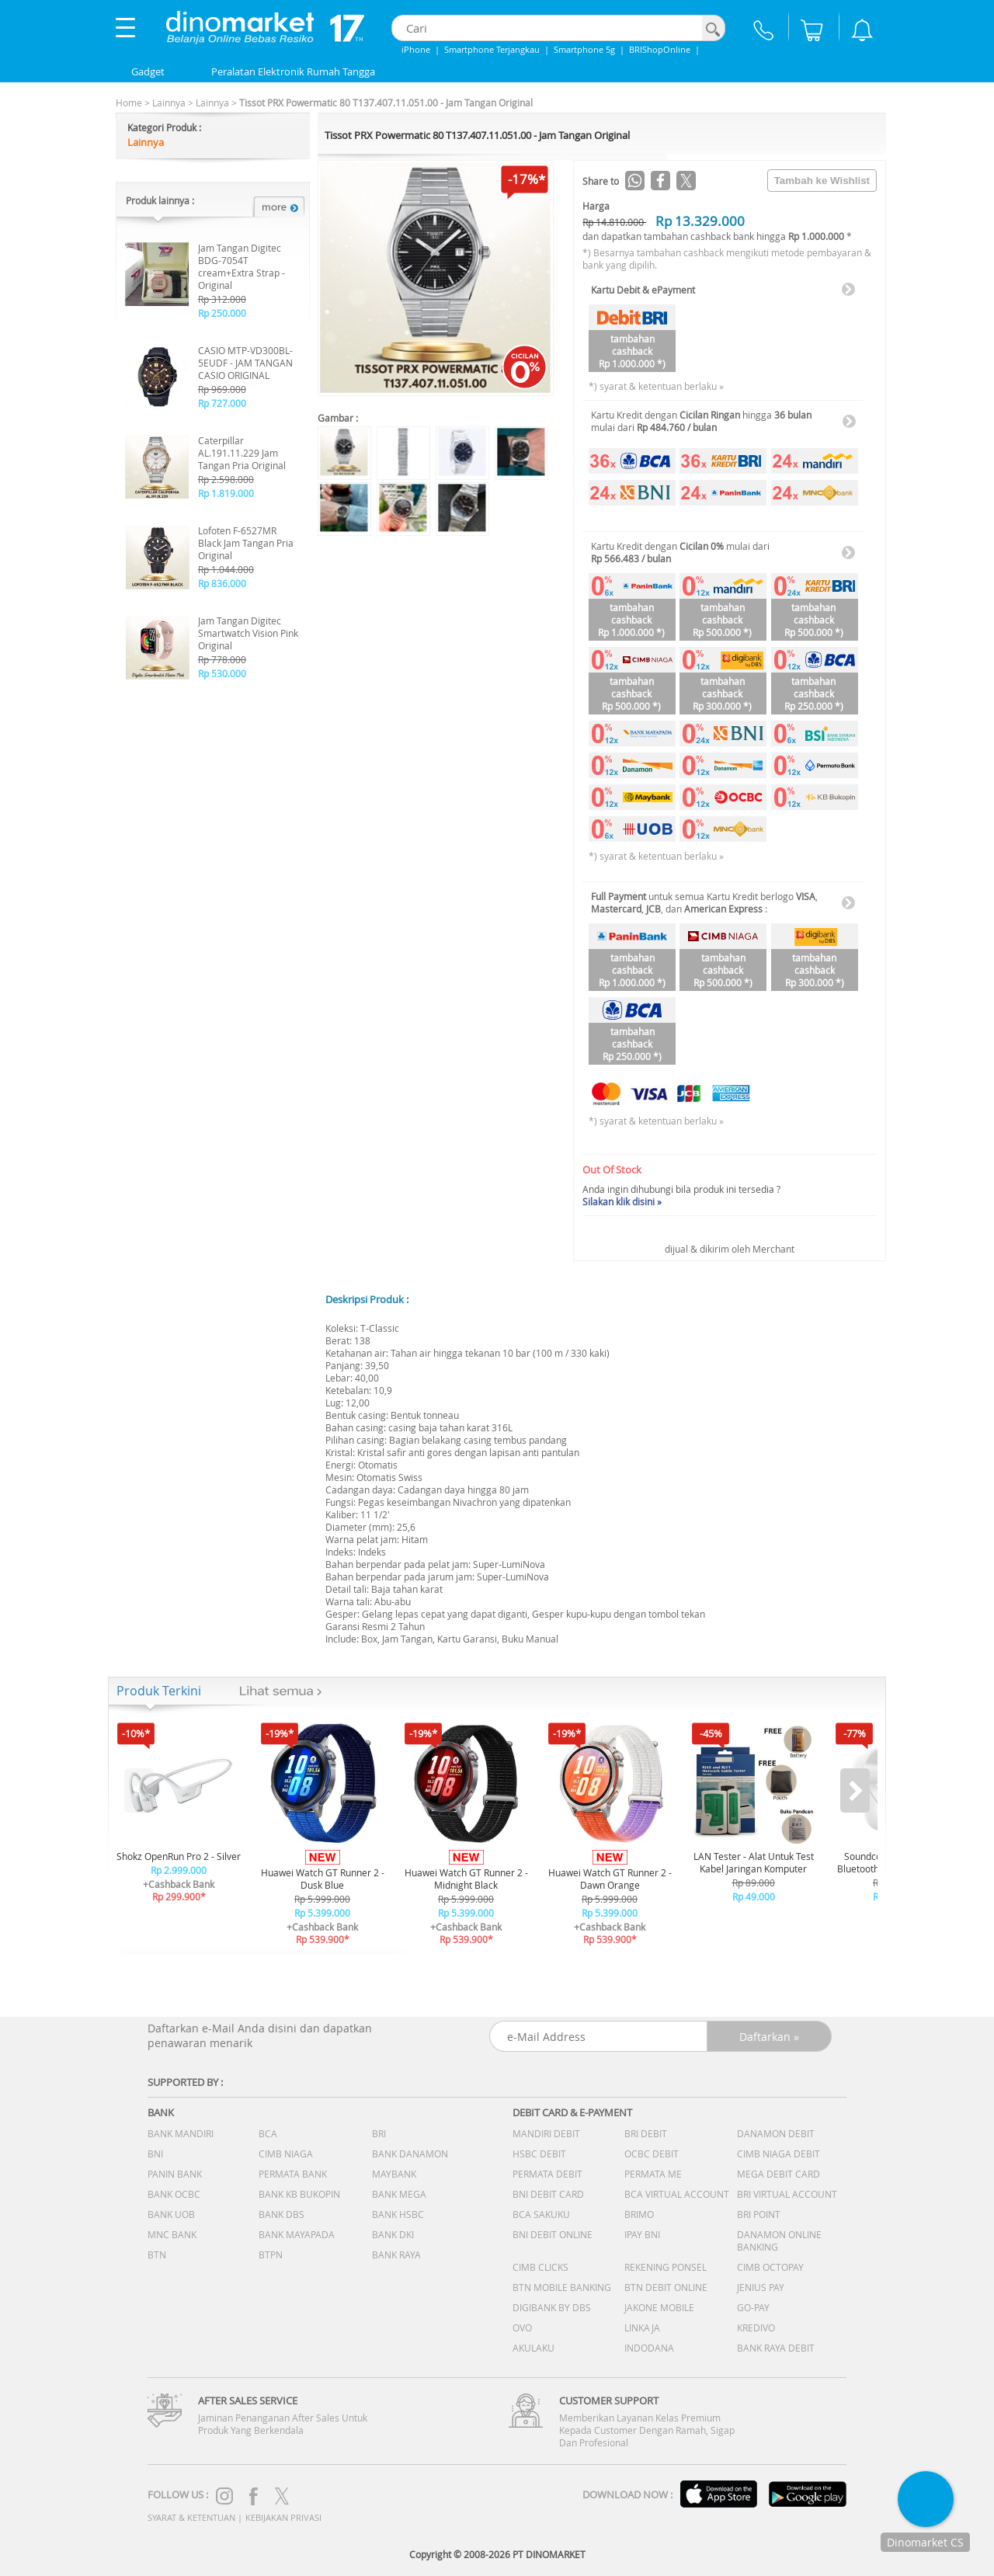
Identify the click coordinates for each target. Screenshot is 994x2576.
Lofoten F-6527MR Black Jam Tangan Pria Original (246, 542)
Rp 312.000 (222, 299)
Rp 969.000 (222, 389)
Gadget (148, 71)
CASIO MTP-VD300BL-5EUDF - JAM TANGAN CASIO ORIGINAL (245, 362)
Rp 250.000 (222, 313)
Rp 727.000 (222, 403)
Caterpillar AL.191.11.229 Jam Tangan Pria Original (242, 452)
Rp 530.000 (222, 673)
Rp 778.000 (222, 659)
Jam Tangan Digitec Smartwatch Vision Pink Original (248, 633)
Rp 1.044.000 (226, 569)
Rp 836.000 (222, 583)
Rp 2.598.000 (226, 479)
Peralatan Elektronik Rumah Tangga (293, 71)
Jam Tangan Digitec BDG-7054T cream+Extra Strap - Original (241, 266)
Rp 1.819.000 (226, 493)
